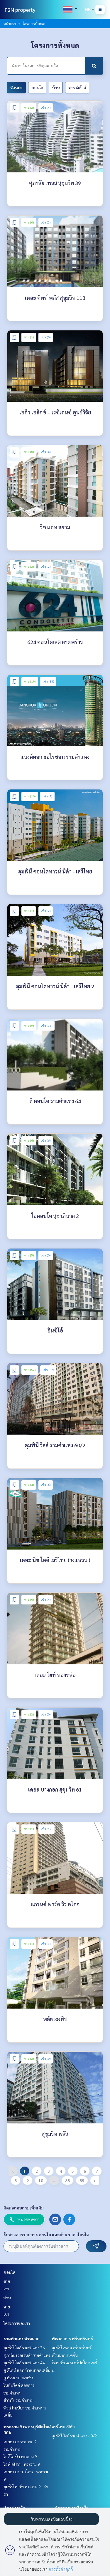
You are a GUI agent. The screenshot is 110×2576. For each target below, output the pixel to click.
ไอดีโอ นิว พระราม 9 (20, 2456)
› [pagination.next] (94, 2180)
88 (67, 2180)
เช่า (6, 2288)
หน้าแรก (10, 23)
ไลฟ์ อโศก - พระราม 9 (22, 2464)
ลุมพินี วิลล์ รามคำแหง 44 (24, 2362)
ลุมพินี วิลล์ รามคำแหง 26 (24, 2347)
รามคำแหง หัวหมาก (22, 2338)
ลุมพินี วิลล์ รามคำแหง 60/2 (74, 2435)
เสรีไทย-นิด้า (63, 2426)
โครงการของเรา (17, 2323)
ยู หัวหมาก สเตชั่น (18, 2377)
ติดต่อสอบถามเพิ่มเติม (24, 2207)
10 (40, 2180)
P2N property (20, 9)
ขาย (7, 2281)
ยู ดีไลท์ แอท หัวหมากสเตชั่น (27, 2370)
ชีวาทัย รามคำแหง (18, 2400)
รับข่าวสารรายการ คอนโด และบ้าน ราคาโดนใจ (46, 2234)
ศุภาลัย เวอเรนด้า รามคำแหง (27, 2355)
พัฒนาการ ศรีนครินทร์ (72, 2338)
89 (81, 2180)
